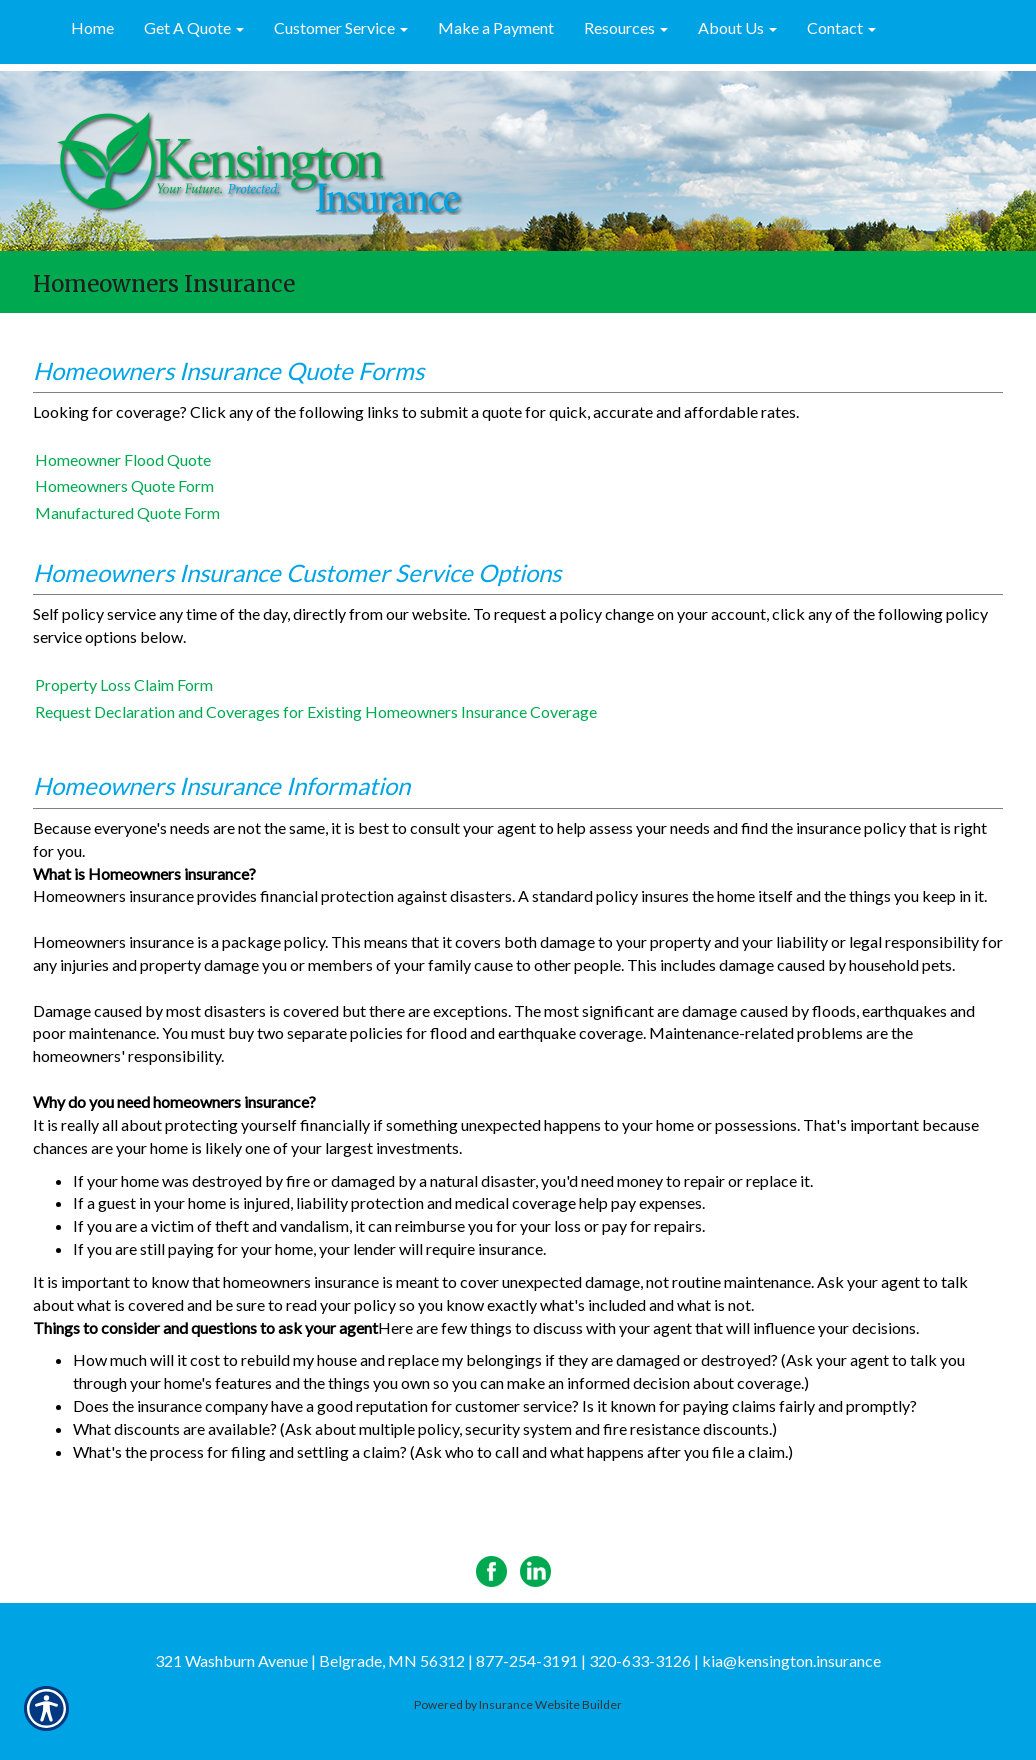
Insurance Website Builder (550, 1704)
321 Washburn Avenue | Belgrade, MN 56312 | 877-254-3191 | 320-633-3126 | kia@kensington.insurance (518, 1660)
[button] (194, 29)
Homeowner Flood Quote (123, 459)
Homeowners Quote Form (124, 485)
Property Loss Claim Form (124, 684)
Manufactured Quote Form (127, 512)
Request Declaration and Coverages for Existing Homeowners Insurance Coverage (316, 711)
